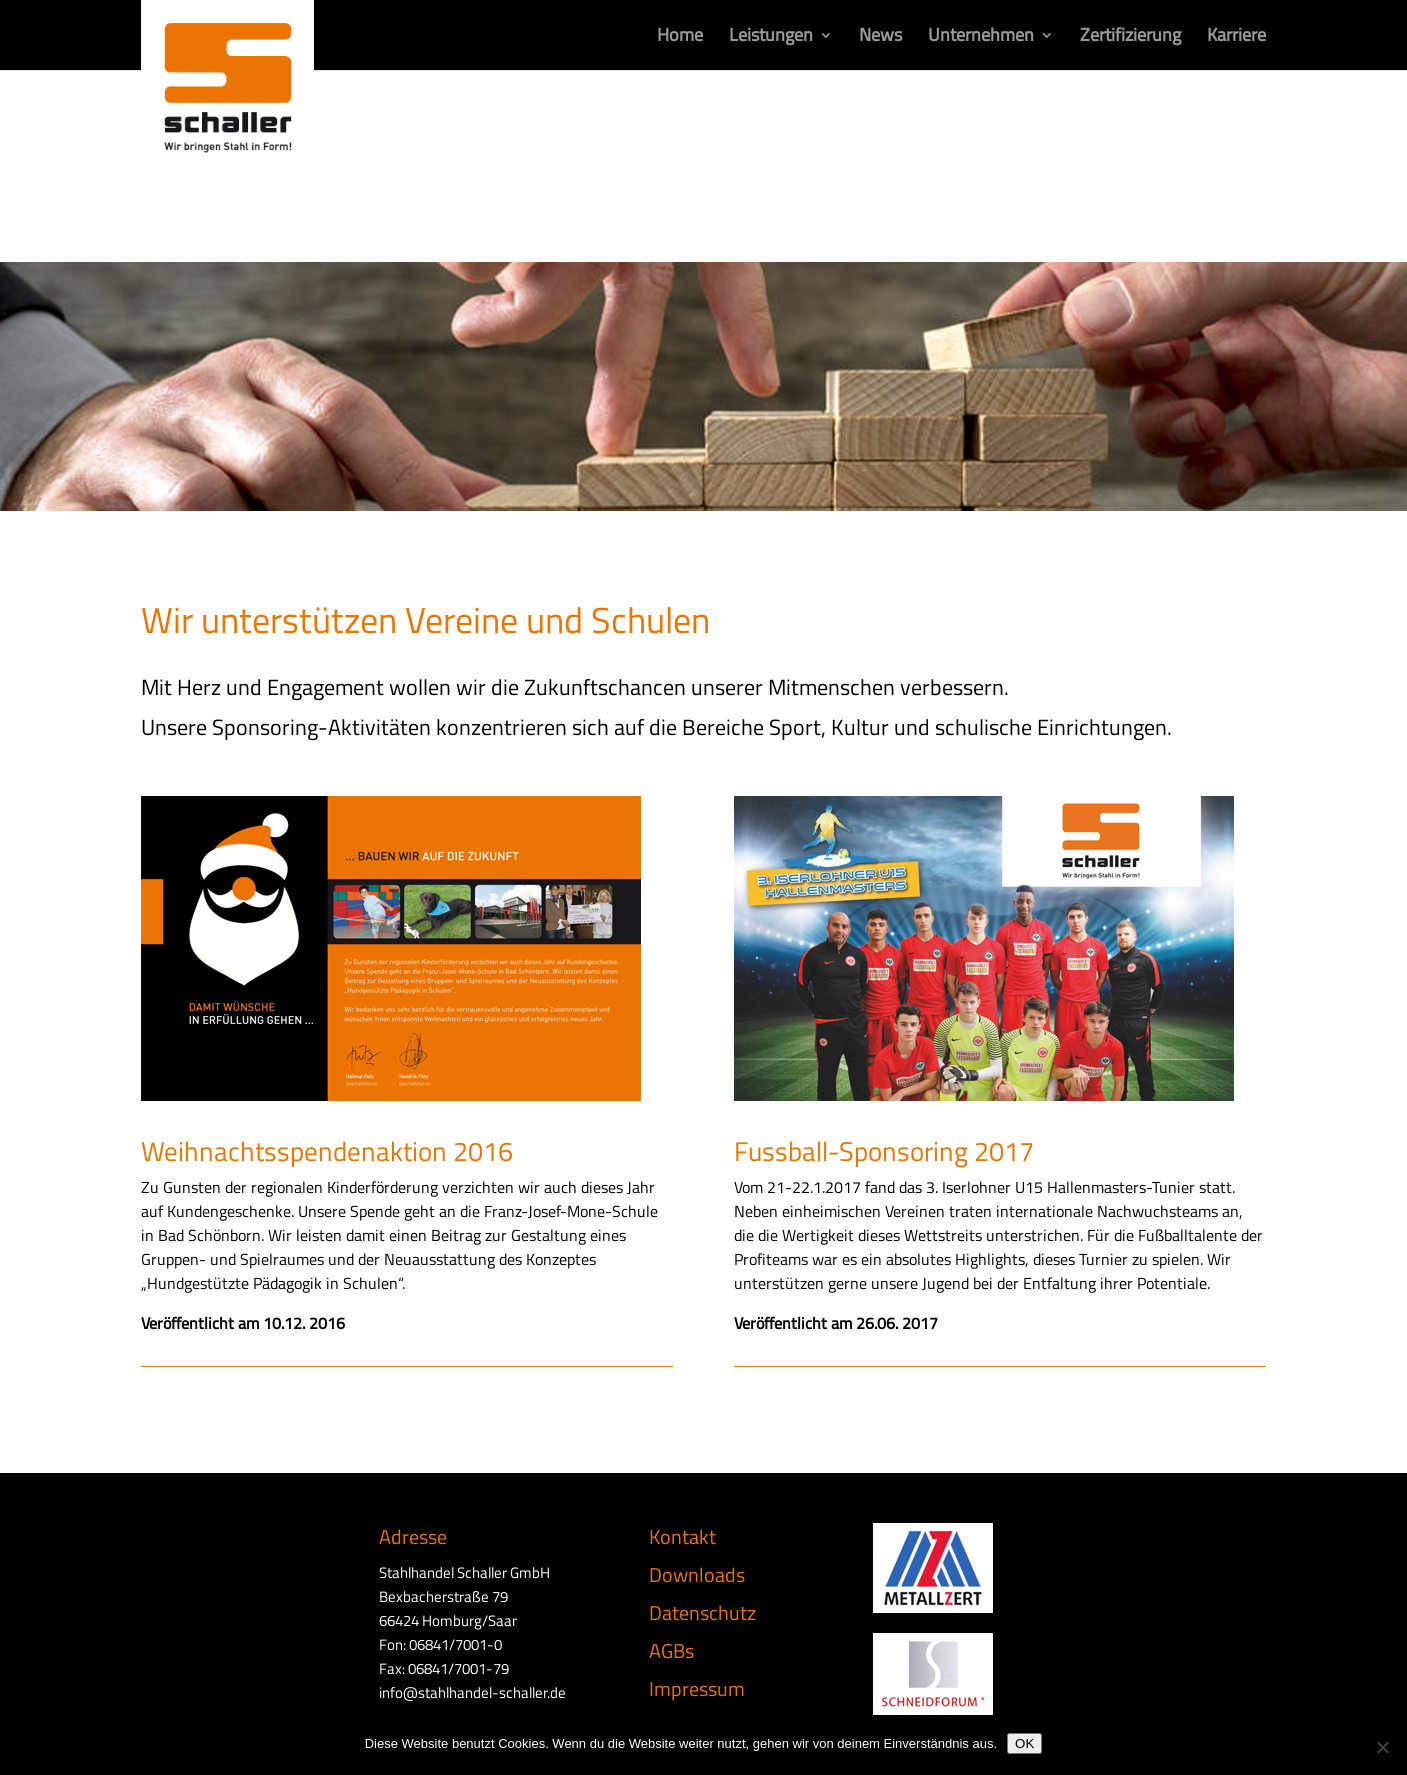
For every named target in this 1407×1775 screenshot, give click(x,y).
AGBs (671, 1650)
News (880, 38)
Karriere (1236, 38)
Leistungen (771, 38)
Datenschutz (702, 1612)
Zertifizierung (1130, 38)
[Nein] (1382, 1747)
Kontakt (682, 1536)
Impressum (697, 1688)
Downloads (697, 1574)
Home (680, 38)
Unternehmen (981, 38)
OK (1024, 1743)
